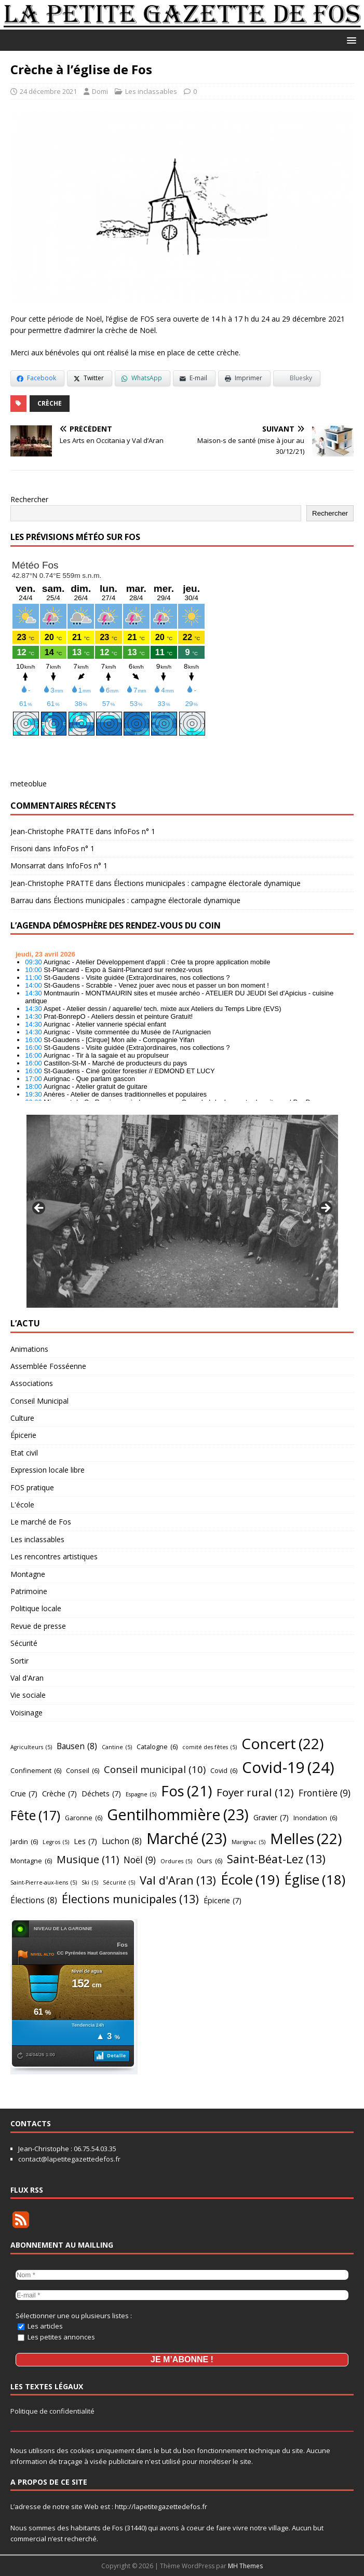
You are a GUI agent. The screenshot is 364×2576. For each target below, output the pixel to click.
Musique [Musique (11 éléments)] (88, 1859)
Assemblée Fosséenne (48, 1366)
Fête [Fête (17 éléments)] (35, 1815)
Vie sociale (28, 1695)
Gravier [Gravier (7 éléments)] (271, 1818)
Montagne (27, 1574)
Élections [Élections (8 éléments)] (33, 1900)
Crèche (49, 403)
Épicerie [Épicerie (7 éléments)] (222, 1901)
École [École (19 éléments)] (250, 1879)
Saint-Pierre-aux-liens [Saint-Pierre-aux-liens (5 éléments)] (43, 1882)
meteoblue (28, 783)
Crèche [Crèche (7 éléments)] (59, 1794)
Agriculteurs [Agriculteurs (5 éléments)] (31, 1747)
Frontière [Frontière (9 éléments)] (324, 1793)
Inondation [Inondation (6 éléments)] (315, 1817)
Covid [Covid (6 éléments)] (223, 1770)
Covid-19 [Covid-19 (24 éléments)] (288, 1767)
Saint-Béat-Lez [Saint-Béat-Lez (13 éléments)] (276, 1859)
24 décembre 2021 (48, 91)
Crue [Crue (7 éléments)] (23, 1794)
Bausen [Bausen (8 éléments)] (77, 1746)
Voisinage (26, 1713)
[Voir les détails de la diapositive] (182, 1211)
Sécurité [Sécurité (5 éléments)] (119, 1882)
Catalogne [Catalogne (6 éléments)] (157, 1746)
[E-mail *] (182, 2294)
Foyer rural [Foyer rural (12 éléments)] (255, 1792)
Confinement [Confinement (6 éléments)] (35, 1770)
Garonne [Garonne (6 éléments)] (83, 1817)
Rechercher (29, 499)
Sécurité (23, 1643)
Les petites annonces (56, 2335)
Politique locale (35, 1608)
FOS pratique (32, 1487)
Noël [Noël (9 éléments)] (140, 1860)
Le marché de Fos (40, 1522)
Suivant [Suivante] (325, 1208)
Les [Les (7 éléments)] (85, 1842)
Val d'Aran (27, 1678)
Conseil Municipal (39, 1401)
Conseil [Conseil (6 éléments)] (82, 1770)
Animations (29, 1349)
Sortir (19, 1661)
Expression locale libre (47, 1470)
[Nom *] (182, 2274)
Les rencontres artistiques (54, 1556)
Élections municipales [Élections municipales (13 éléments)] (130, 1899)
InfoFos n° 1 (134, 831)
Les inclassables (151, 91)
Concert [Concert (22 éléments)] (282, 1743)
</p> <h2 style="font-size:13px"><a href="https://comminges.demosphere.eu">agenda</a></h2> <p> (182, 1023)
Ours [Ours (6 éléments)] (209, 1860)
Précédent (39, 1208)
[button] (349, 39)
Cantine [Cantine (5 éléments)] (117, 1747)
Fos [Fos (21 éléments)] (186, 1791)
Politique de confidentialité (52, 2411)
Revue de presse (38, 1626)
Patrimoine (28, 1591)
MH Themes (245, 2565)
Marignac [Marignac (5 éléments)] (248, 1842)
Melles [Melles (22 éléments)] (306, 1838)
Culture (22, 1418)
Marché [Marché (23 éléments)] (186, 1838)
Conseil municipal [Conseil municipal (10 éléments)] (155, 1769)
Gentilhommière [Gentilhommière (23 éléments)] (178, 1814)
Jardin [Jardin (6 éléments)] (24, 1841)
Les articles (40, 2325)
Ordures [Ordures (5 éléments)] (176, 1861)
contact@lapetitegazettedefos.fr (69, 2159)
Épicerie (23, 1435)
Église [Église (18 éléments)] (314, 1879)
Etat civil (24, 1453)
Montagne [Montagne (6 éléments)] (31, 1860)
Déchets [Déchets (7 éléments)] (101, 1794)
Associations (31, 1383)
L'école (22, 1504)
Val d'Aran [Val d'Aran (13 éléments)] (178, 1881)
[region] (182, 1211)
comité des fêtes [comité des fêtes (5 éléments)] (209, 1747)
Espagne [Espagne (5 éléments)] (141, 1794)
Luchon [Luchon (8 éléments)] (122, 1841)
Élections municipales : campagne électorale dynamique (207, 883)
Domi (100, 91)
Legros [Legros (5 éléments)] (56, 1842)
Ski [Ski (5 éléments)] (90, 1882)
